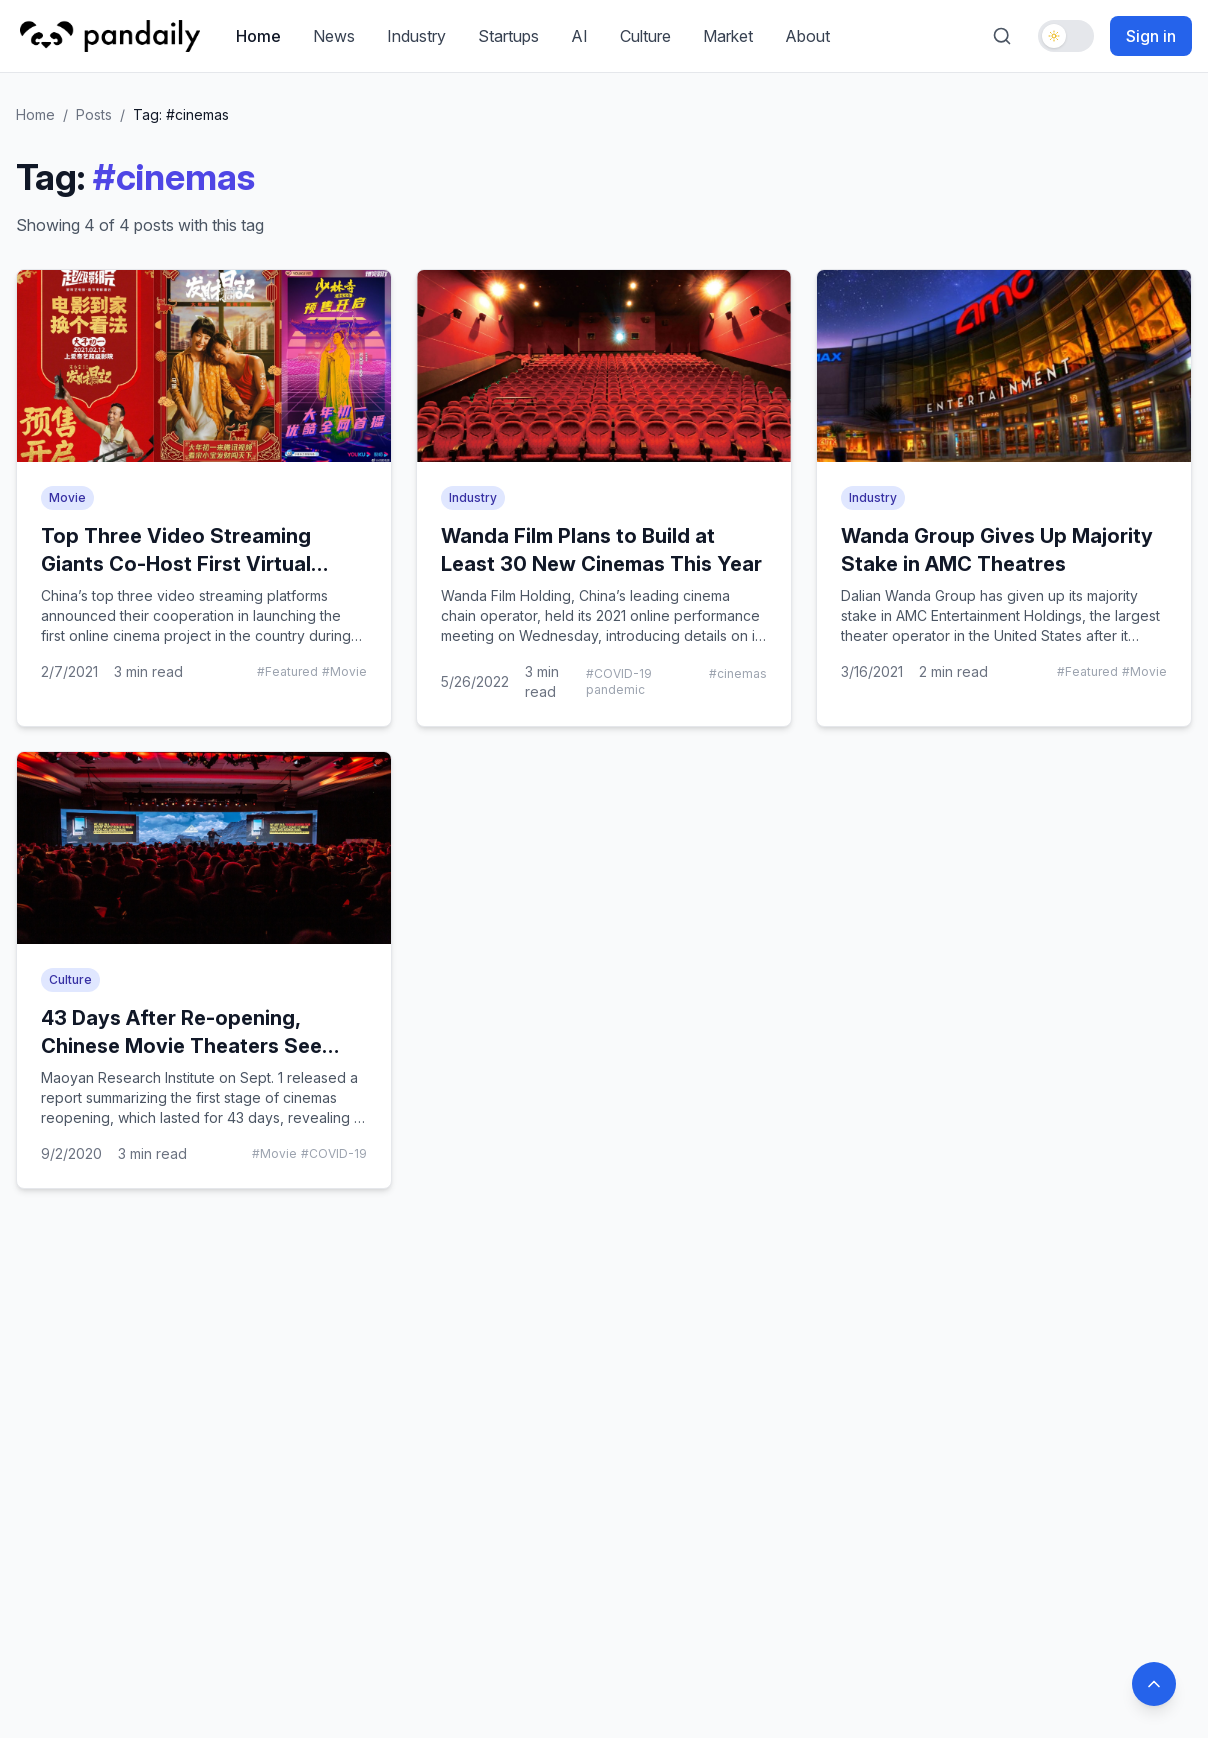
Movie (67, 497)
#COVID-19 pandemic (619, 681)
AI (579, 36)
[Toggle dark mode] (1066, 36)
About (807, 36)
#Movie (344, 671)
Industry (416, 36)
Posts (94, 114)
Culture (645, 36)
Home (258, 36)
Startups (508, 36)
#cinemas (738, 673)
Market (728, 36)
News (334, 36)
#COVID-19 (334, 1153)
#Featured (287, 671)
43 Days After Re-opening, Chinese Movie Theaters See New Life (181, 1046)
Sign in (1151, 36)
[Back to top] (1154, 1684)
